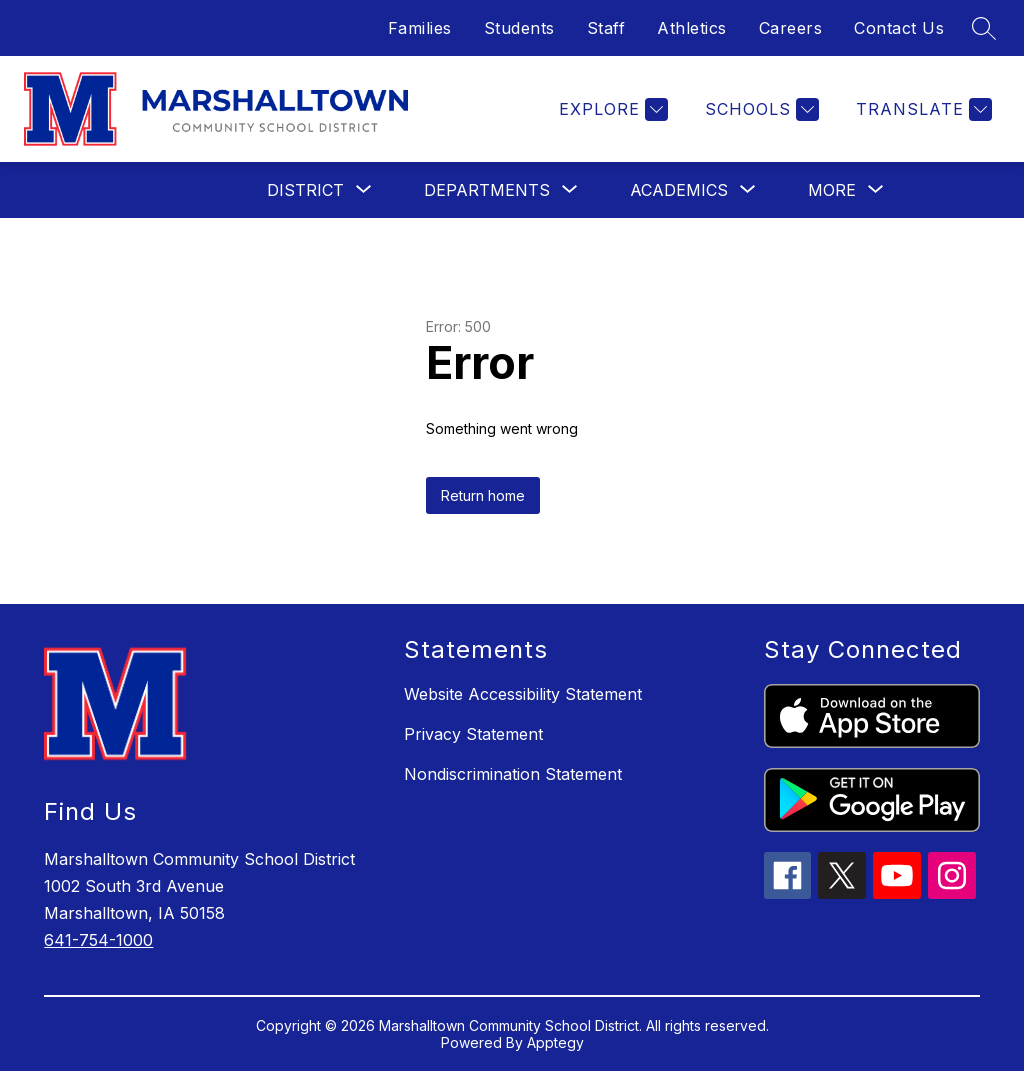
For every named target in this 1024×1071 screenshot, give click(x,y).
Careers (791, 28)
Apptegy (555, 1042)
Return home (483, 495)
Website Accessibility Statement (523, 694)
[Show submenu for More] (832, 190)
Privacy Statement (473, 734)
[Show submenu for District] (305, 190)
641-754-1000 (98, 940)
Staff (606, 28)
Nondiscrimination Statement (513, 774)
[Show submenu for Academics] (679, 190)
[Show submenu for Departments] (487, 190)
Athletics (692, 28)
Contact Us (899, 28)
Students (519, 28)
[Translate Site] (921, 109)
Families (420, 28)
